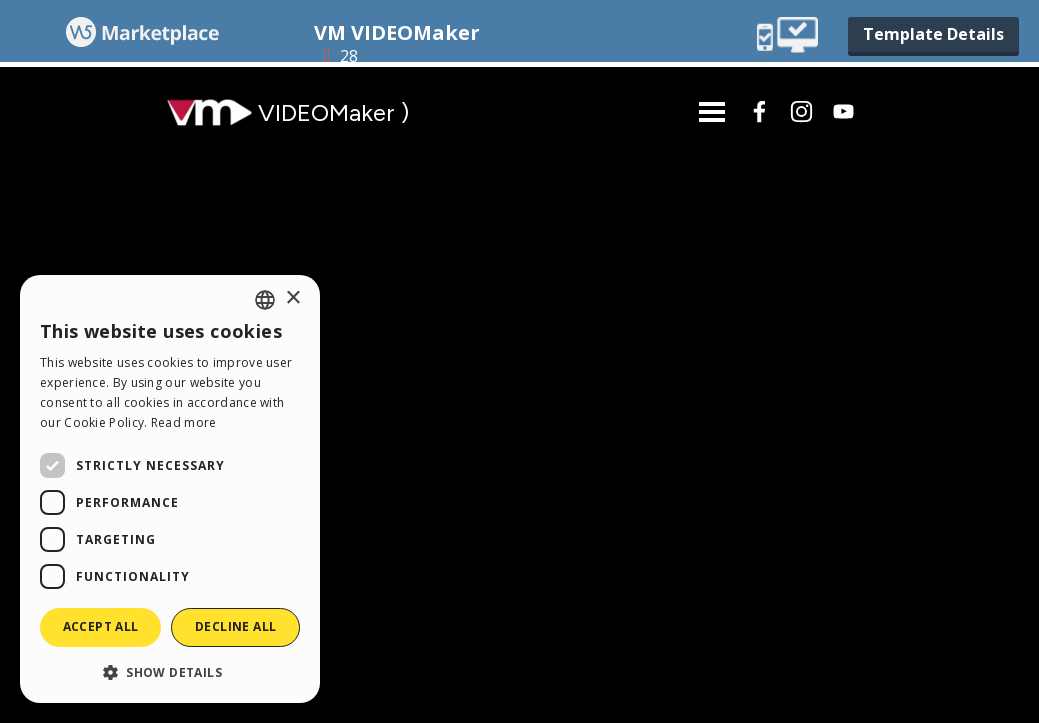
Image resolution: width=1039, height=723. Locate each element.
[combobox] (265, 300)
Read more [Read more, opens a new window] (184, 422)
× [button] (292, 298)
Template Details (933, 34)
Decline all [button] (235, 626)
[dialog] (170, 489)
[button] (170, 671)
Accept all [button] (101, 626)
